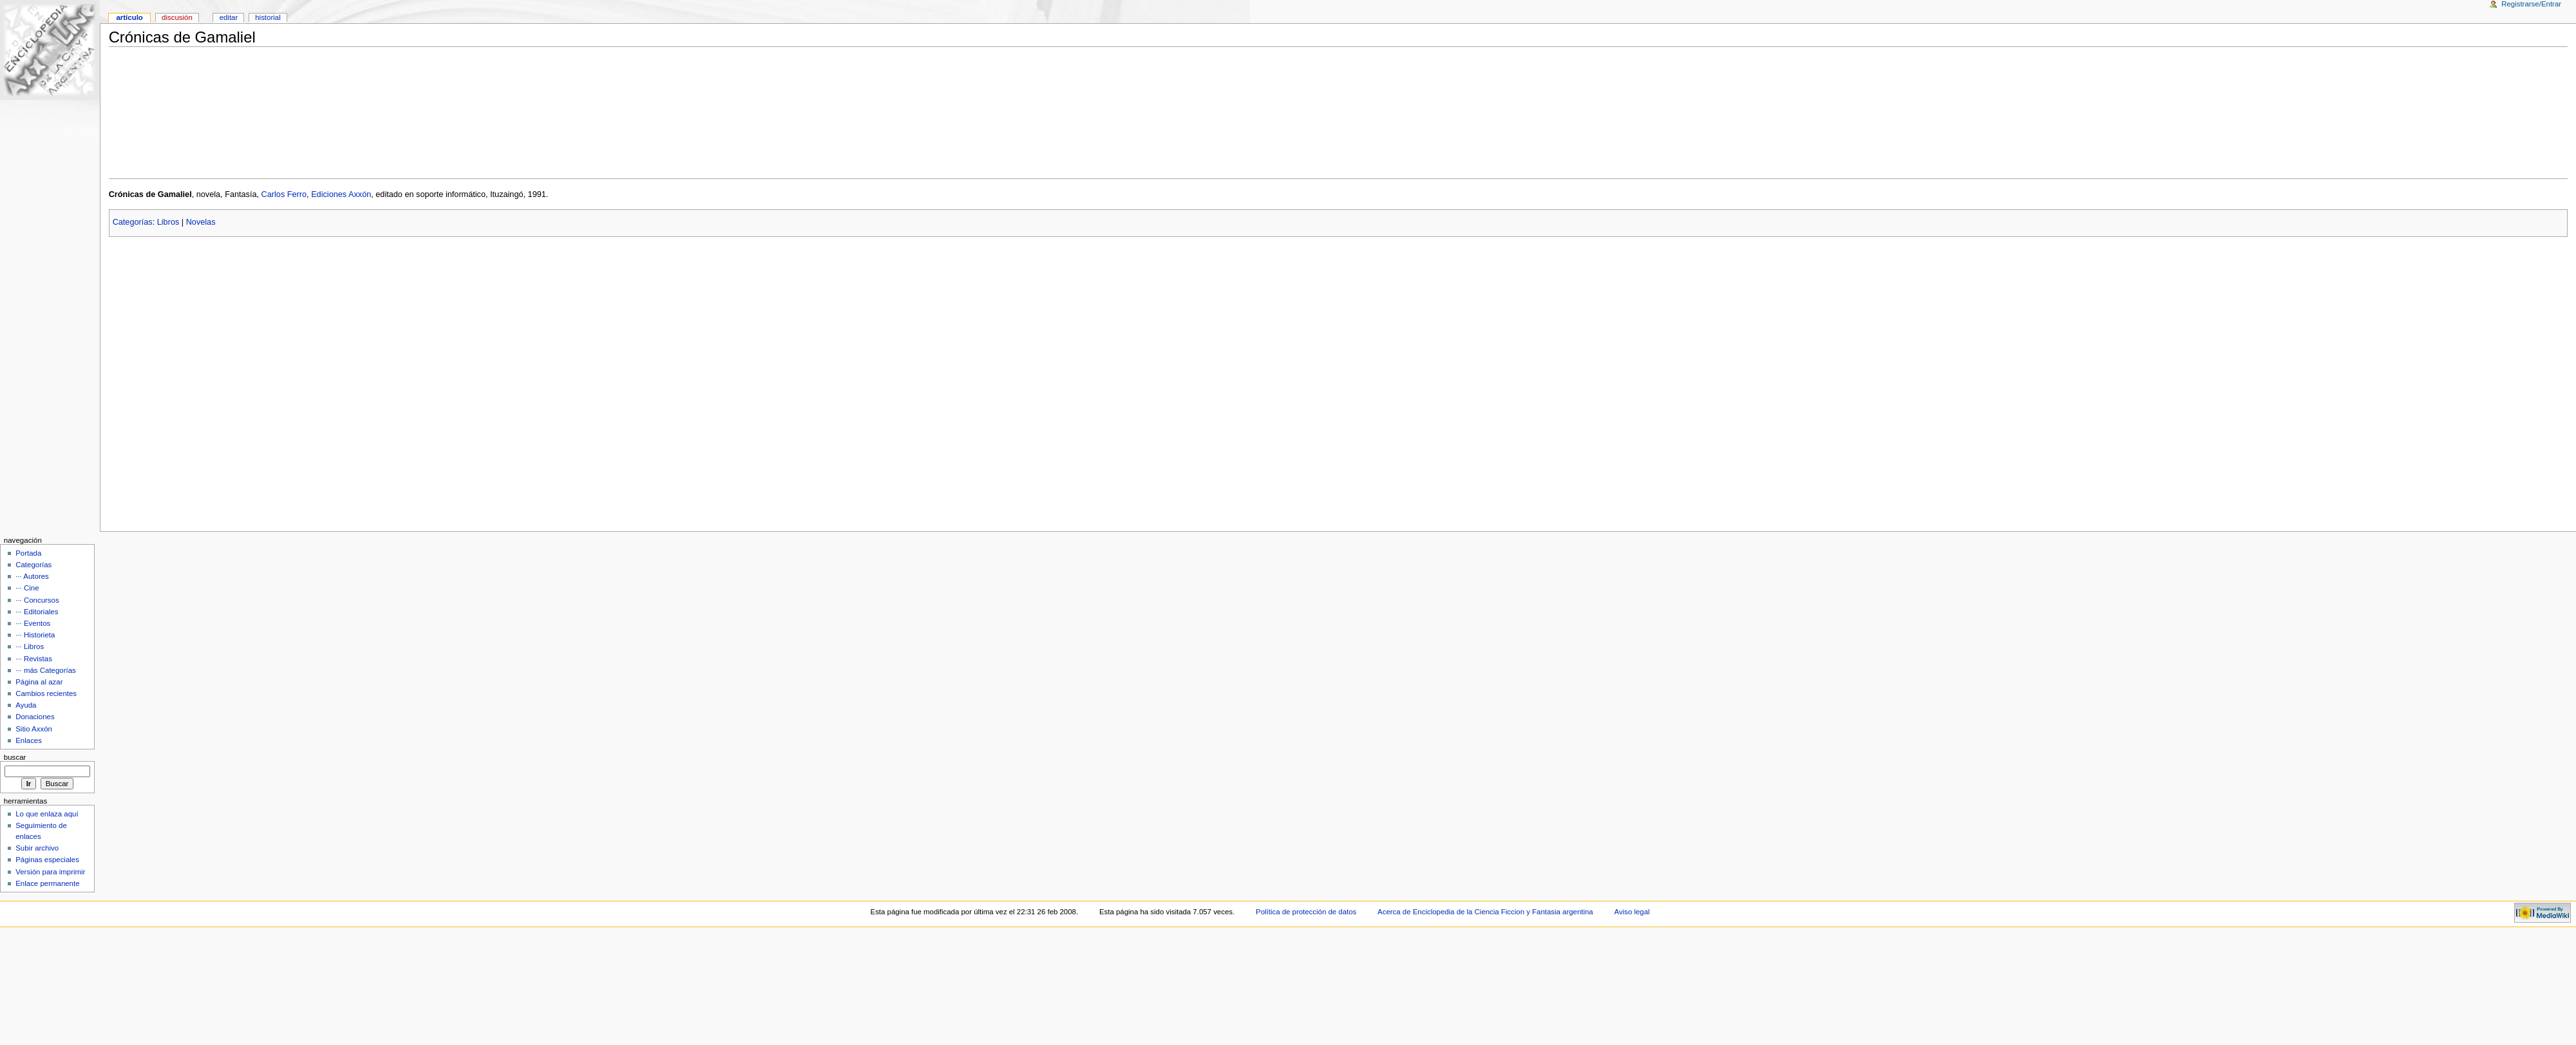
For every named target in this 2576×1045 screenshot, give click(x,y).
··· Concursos (37, 600)
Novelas (201, 222)
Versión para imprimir (50, 872)
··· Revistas (33, 659)
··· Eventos (32, 623)
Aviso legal (1632, 912)
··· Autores (32, 576)
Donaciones (35, 716)
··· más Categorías (45, 670)
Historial (267, 17)
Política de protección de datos (1306, 912)
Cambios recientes (46, 693)
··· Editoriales (36, 612)
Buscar (15, 757)
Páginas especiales (47, 859)
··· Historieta (35, 635)
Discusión (177, 17)
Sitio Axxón (33, 729)
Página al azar (38, 682)
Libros (168, 222)
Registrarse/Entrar (2531, 4)
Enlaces (28, 740)
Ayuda (25, 705)
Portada (28, 553)
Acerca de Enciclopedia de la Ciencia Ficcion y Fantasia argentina (1485, 912)
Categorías (133, 222)
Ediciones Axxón (341, 194)
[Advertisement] (1338, 112)
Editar (229, 17)
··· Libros (29, 646)
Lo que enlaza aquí (46, 814)
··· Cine (27, 588)
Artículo (129, 17)
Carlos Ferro (284, 194)
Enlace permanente (47, 883)
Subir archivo (37, 848)
